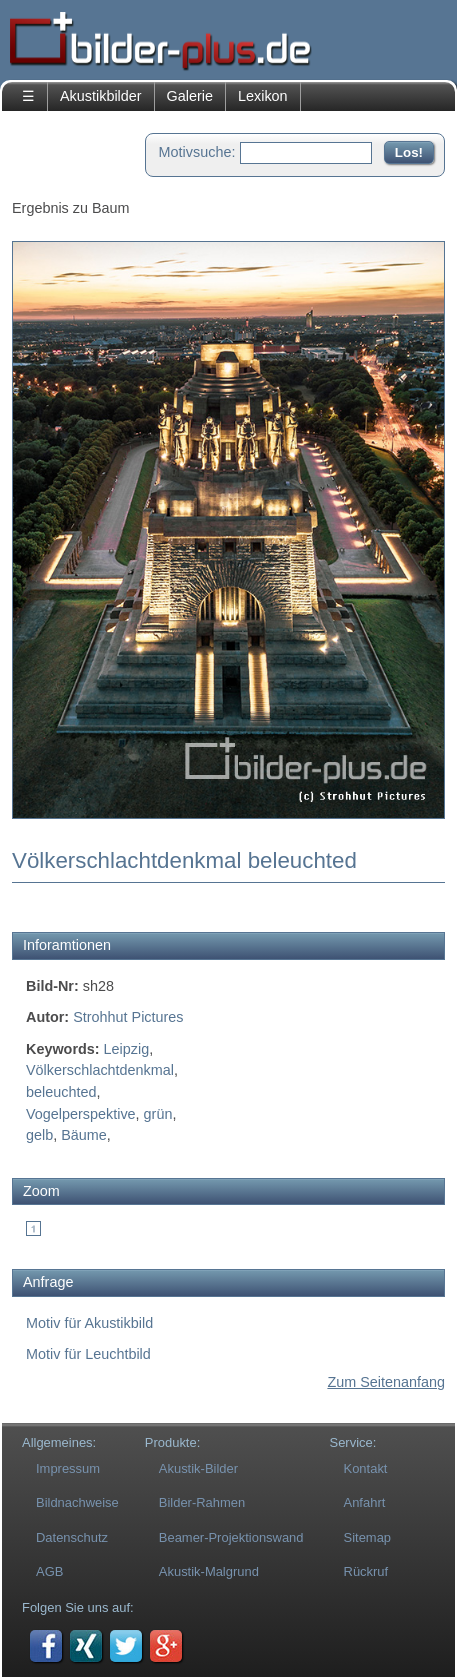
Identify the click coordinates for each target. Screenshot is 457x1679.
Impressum (68, 1468)
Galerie (190, 96)
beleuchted (61, 1092)
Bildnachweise (77, 1502)
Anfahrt (365, 1502)
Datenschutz (72, 1537)
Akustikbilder (101, 96)
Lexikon (263, 96)
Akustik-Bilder (198, 1468)
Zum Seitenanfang (386, 1382)
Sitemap (368, 1537)
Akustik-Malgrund (209, 1571)
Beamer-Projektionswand (231, 1537)
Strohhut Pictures (128, 1017)
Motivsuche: (197, 152)
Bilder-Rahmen (202, 1502)
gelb (39, 1135)
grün (158, 1114)
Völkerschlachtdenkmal (100, 1070)
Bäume (84, 1135)
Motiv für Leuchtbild (88, 1354)
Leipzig (127, 1049)
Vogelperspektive (81, 1114)
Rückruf (366, 1571)
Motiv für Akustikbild (89, 1323)
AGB (49, 1571)
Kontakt (366, 1468)
